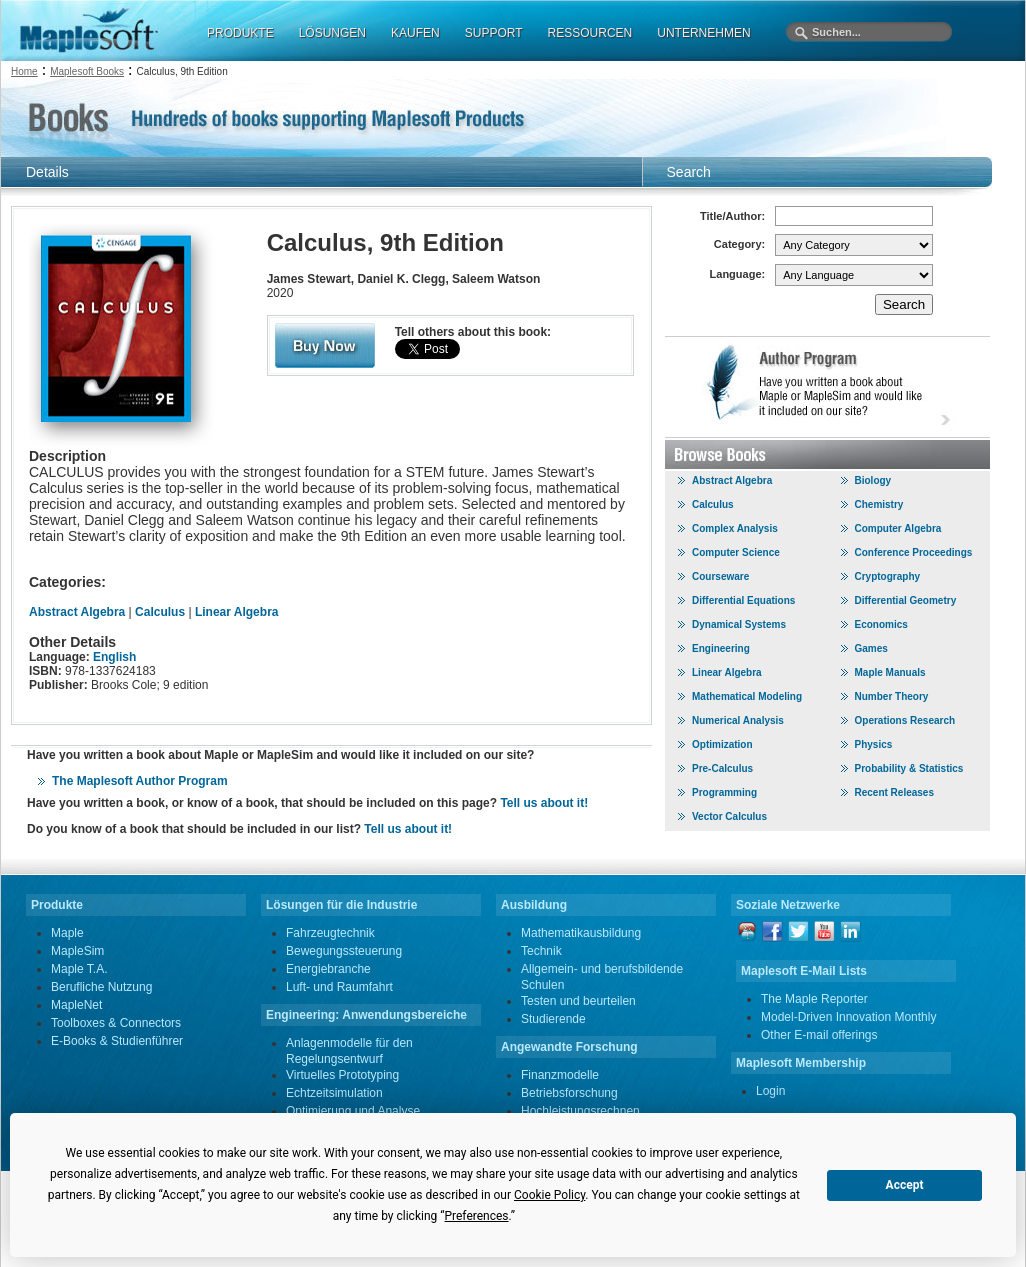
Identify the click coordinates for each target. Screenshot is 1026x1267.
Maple (67, 933)
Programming (724, 792)
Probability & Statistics (909, 768)
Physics (874, 744)
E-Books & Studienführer (117, 1041)
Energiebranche (328, 969)
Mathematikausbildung (581, 933)
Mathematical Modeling (747, 696)
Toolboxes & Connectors (116, 1023)
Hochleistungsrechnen (580, 1111)
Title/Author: (732, 216)
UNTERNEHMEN (703, 33)
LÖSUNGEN (332, 33)
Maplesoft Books (87, 71)
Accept (905, 1185)
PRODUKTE (240, 33)
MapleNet (76, 1005)
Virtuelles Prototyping (342, 1075)
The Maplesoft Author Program (140, 781)
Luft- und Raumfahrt (339, 987)
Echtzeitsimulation (334, 1093)
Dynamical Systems (739, 624)
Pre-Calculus (722, 768)
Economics (881, 624)
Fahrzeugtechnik (330, 933)
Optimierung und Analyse (353, 1111)
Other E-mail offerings (819, 1035)
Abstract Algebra (77, 612)
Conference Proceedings (914, 552)
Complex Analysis (735, 528)
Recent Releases (895, 792)
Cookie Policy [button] (549, 1195)
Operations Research (905, 720)
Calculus (160, 612)
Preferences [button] (476, 1216)
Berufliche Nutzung (101, 987)
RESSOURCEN (590, 33)
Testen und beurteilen (578, 1001)
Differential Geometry (906, 600)
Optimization (722, 744)
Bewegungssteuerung (344, 951)
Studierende (553, 1019)
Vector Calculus (729, 816)
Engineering (721, 648)
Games (871, 648)
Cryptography (888, 576)
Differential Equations (743, 600)
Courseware (720, 576)
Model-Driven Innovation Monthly (848, 1017)
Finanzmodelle (560, 1075)
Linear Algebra (237, 612)
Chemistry (879, 504)
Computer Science (736, 552)
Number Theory (892, 696)
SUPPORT (494, 33)
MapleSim (77, 951)
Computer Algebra (898, 528)
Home (24, 71)
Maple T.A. (79, 969)
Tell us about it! (544, 803)
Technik (541, 951)
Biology (873, 480)
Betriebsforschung (569, 1093)
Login (770, 1091)
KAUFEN (415, 33)
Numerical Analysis (738, 720)
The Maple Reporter (814, 999)
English (114, 657)
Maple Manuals (890, 672)
